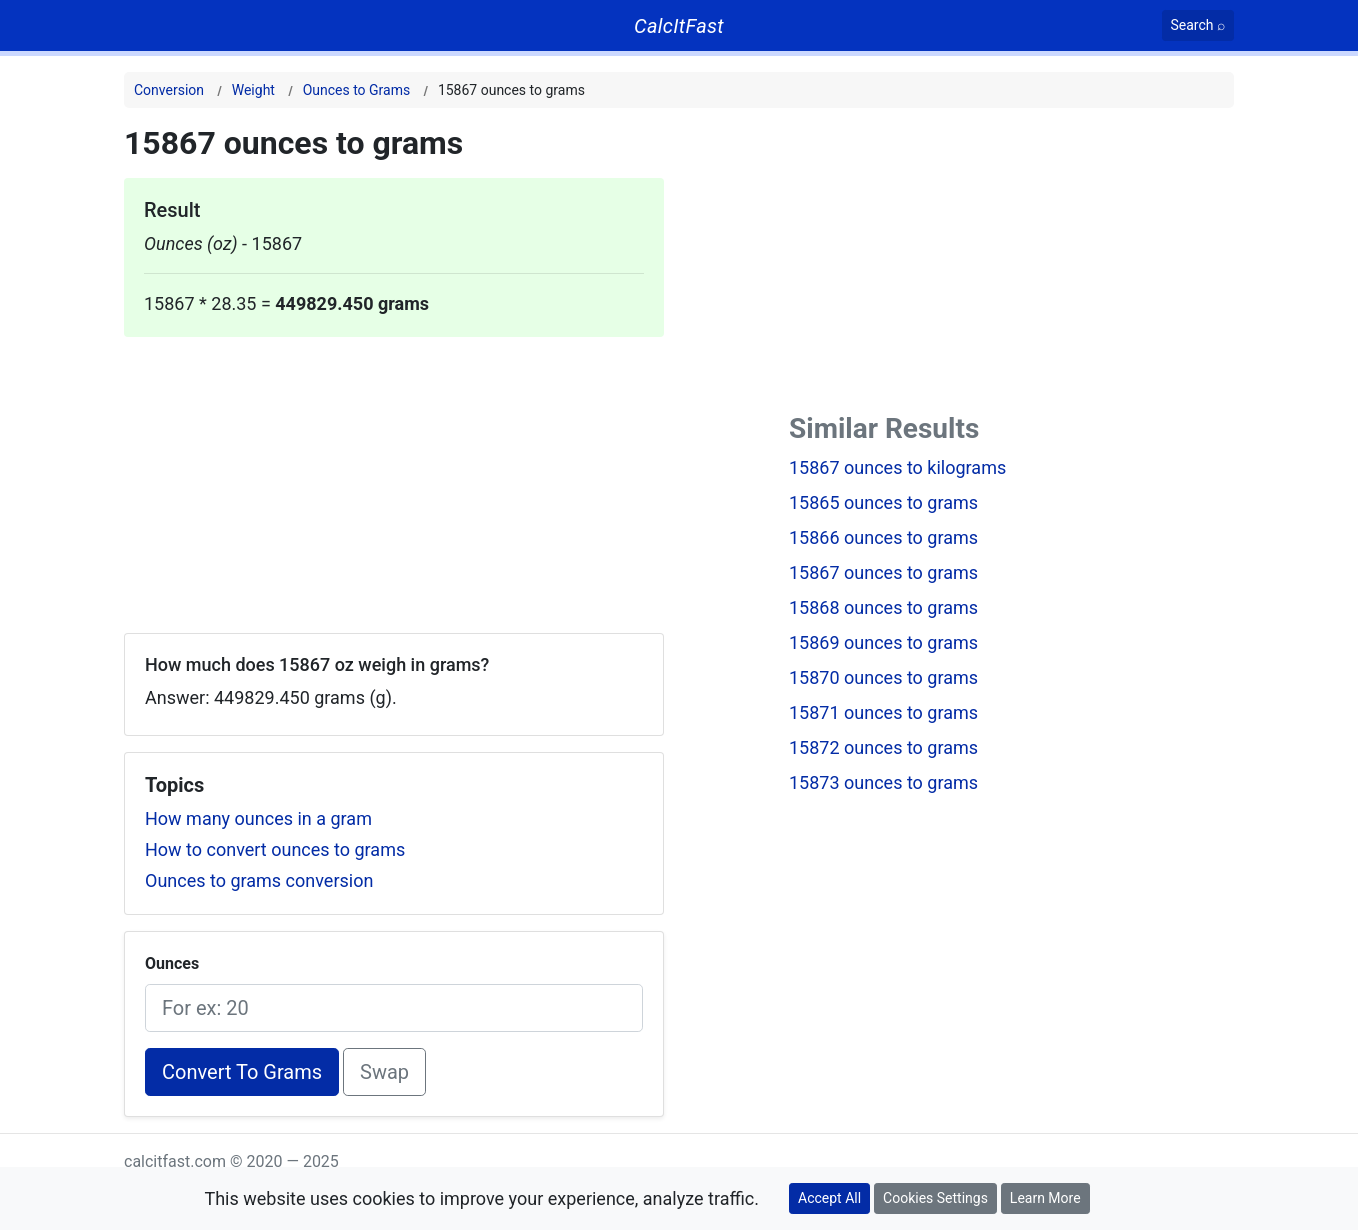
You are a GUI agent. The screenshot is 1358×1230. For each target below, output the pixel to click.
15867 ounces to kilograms (897, 467)
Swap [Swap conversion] (384, 1072)
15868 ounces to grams (883, 607)
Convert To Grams (242, 1072)
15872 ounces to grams (883, 747)
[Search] (1198, 25)
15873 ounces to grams (883, 782)
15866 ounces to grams (883, 537)
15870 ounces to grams (883, 677)
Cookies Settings (935, 1198)
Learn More (1045, 1198)
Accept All (829, 1198)
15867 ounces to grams (883, 572)
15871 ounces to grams (883, 712)
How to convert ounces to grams (275, 849)
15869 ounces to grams (883, 642)
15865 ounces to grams (883, 502)
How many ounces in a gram (258, 818)
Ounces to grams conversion (259, 880)
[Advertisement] (394, 477)
